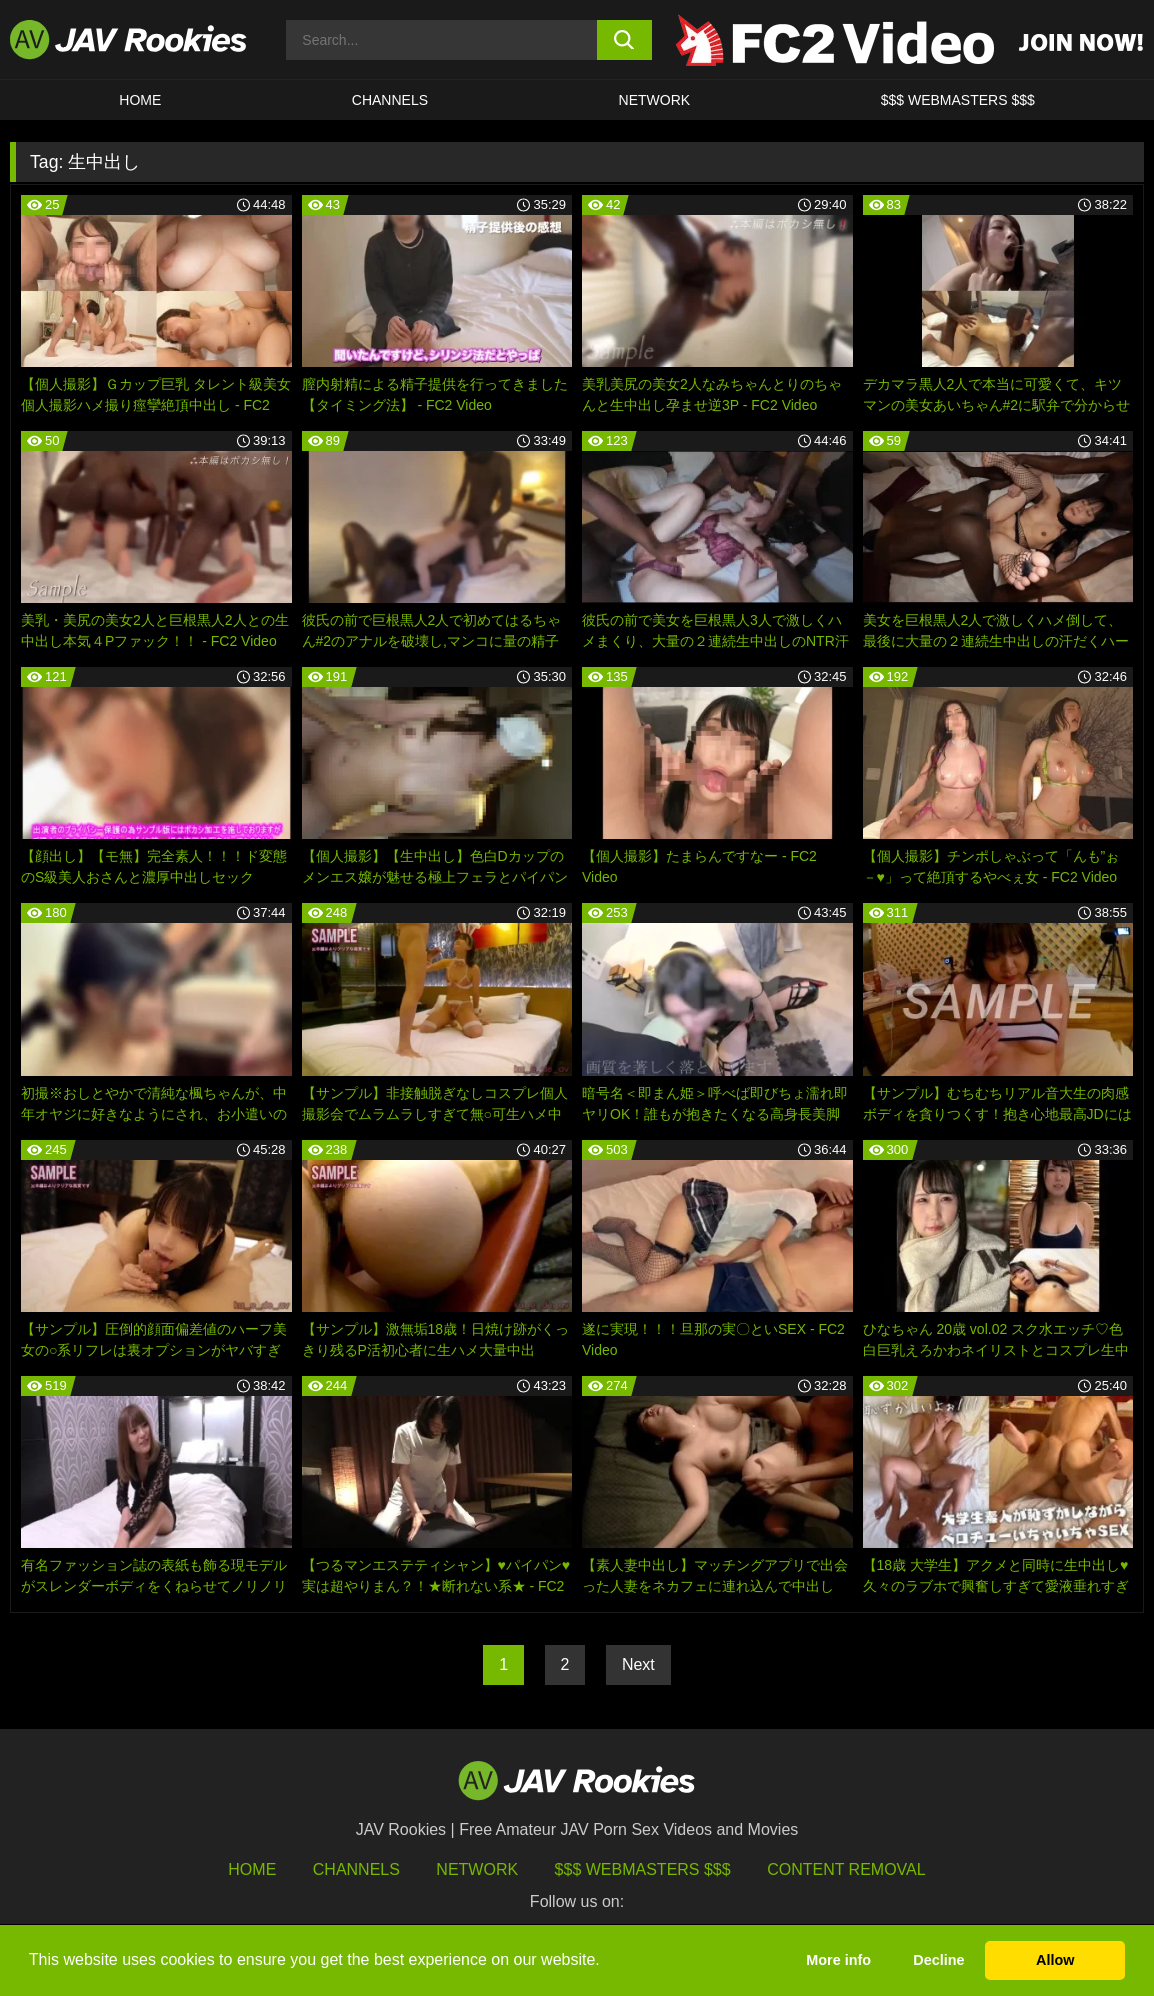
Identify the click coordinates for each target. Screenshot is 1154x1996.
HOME (140, 100)
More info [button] (838, 1960)
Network (655, 100)
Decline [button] (938, 1960)
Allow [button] (1055, 1960)
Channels (390, 100)
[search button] (624, 40)
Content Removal (846, 1869)
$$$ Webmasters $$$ (643, 1869)
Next (638, 1664)
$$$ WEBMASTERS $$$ (958, 100)
